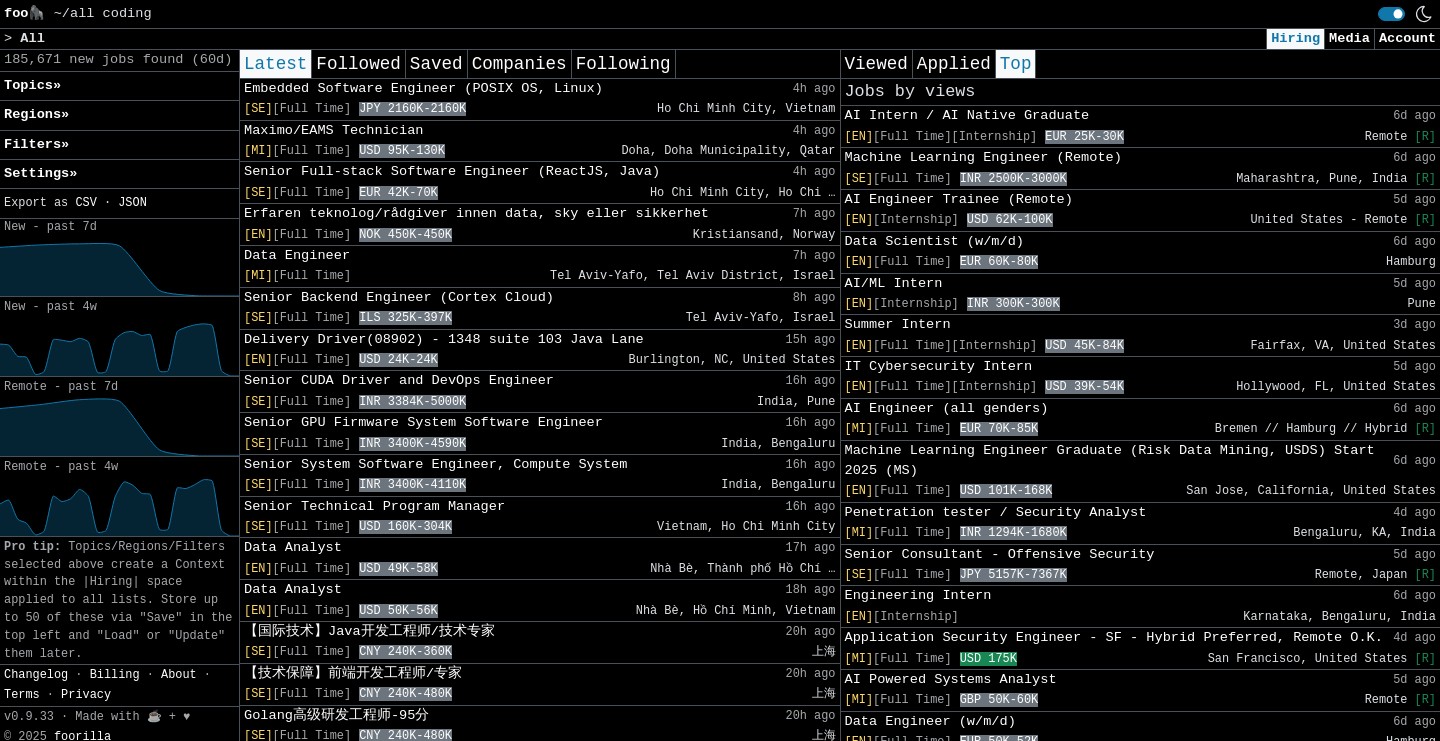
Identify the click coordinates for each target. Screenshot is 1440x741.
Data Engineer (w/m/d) (930, 721)
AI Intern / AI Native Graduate (967, 115)
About (179, 675)
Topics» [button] (32, 85)
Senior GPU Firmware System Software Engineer (423, 422)
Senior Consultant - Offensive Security (1000, 554)
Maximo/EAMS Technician (333, 130)
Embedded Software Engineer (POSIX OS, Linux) (423, 88)
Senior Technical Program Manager (374, 506)
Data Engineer (297, 255)
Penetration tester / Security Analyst (996, 512)
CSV (85, 203)
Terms (22, 695)
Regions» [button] (36, 114)
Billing (115, 675)
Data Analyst (293, 547)
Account (1407, 38)
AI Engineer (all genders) (947, 408)
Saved (436, 64)
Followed (358, 64)
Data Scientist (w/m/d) (934, 241)
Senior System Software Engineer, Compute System (435, 464)
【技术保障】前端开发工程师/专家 (353, 673)
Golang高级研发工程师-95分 (336, 715)
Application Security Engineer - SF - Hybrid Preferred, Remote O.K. (1114, 637)
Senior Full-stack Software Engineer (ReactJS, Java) (452, 171)
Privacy (86, 695)
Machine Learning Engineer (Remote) (983, 157)
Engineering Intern (918, 595)
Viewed (876, 64)
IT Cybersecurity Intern (939, 366)
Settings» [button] (40, 173)
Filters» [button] (36, 144)
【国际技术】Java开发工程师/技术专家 (369, 631)
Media (1349, 38)
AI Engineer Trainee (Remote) (959, 199)
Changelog (36, 675)
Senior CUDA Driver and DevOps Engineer (399, 380)
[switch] (1391, 14)
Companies (519, 64)
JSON (132, 203)
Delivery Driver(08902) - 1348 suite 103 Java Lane (444, 339)
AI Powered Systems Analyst (951, 679)
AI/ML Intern (894, 283)
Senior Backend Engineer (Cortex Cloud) (399, 297)
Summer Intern (898, 324)
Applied (954, 64)
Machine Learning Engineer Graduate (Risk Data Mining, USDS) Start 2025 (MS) (1110, 460)
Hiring (1295, 38)
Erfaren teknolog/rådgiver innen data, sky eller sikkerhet (476, 213)
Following (623, 64)
